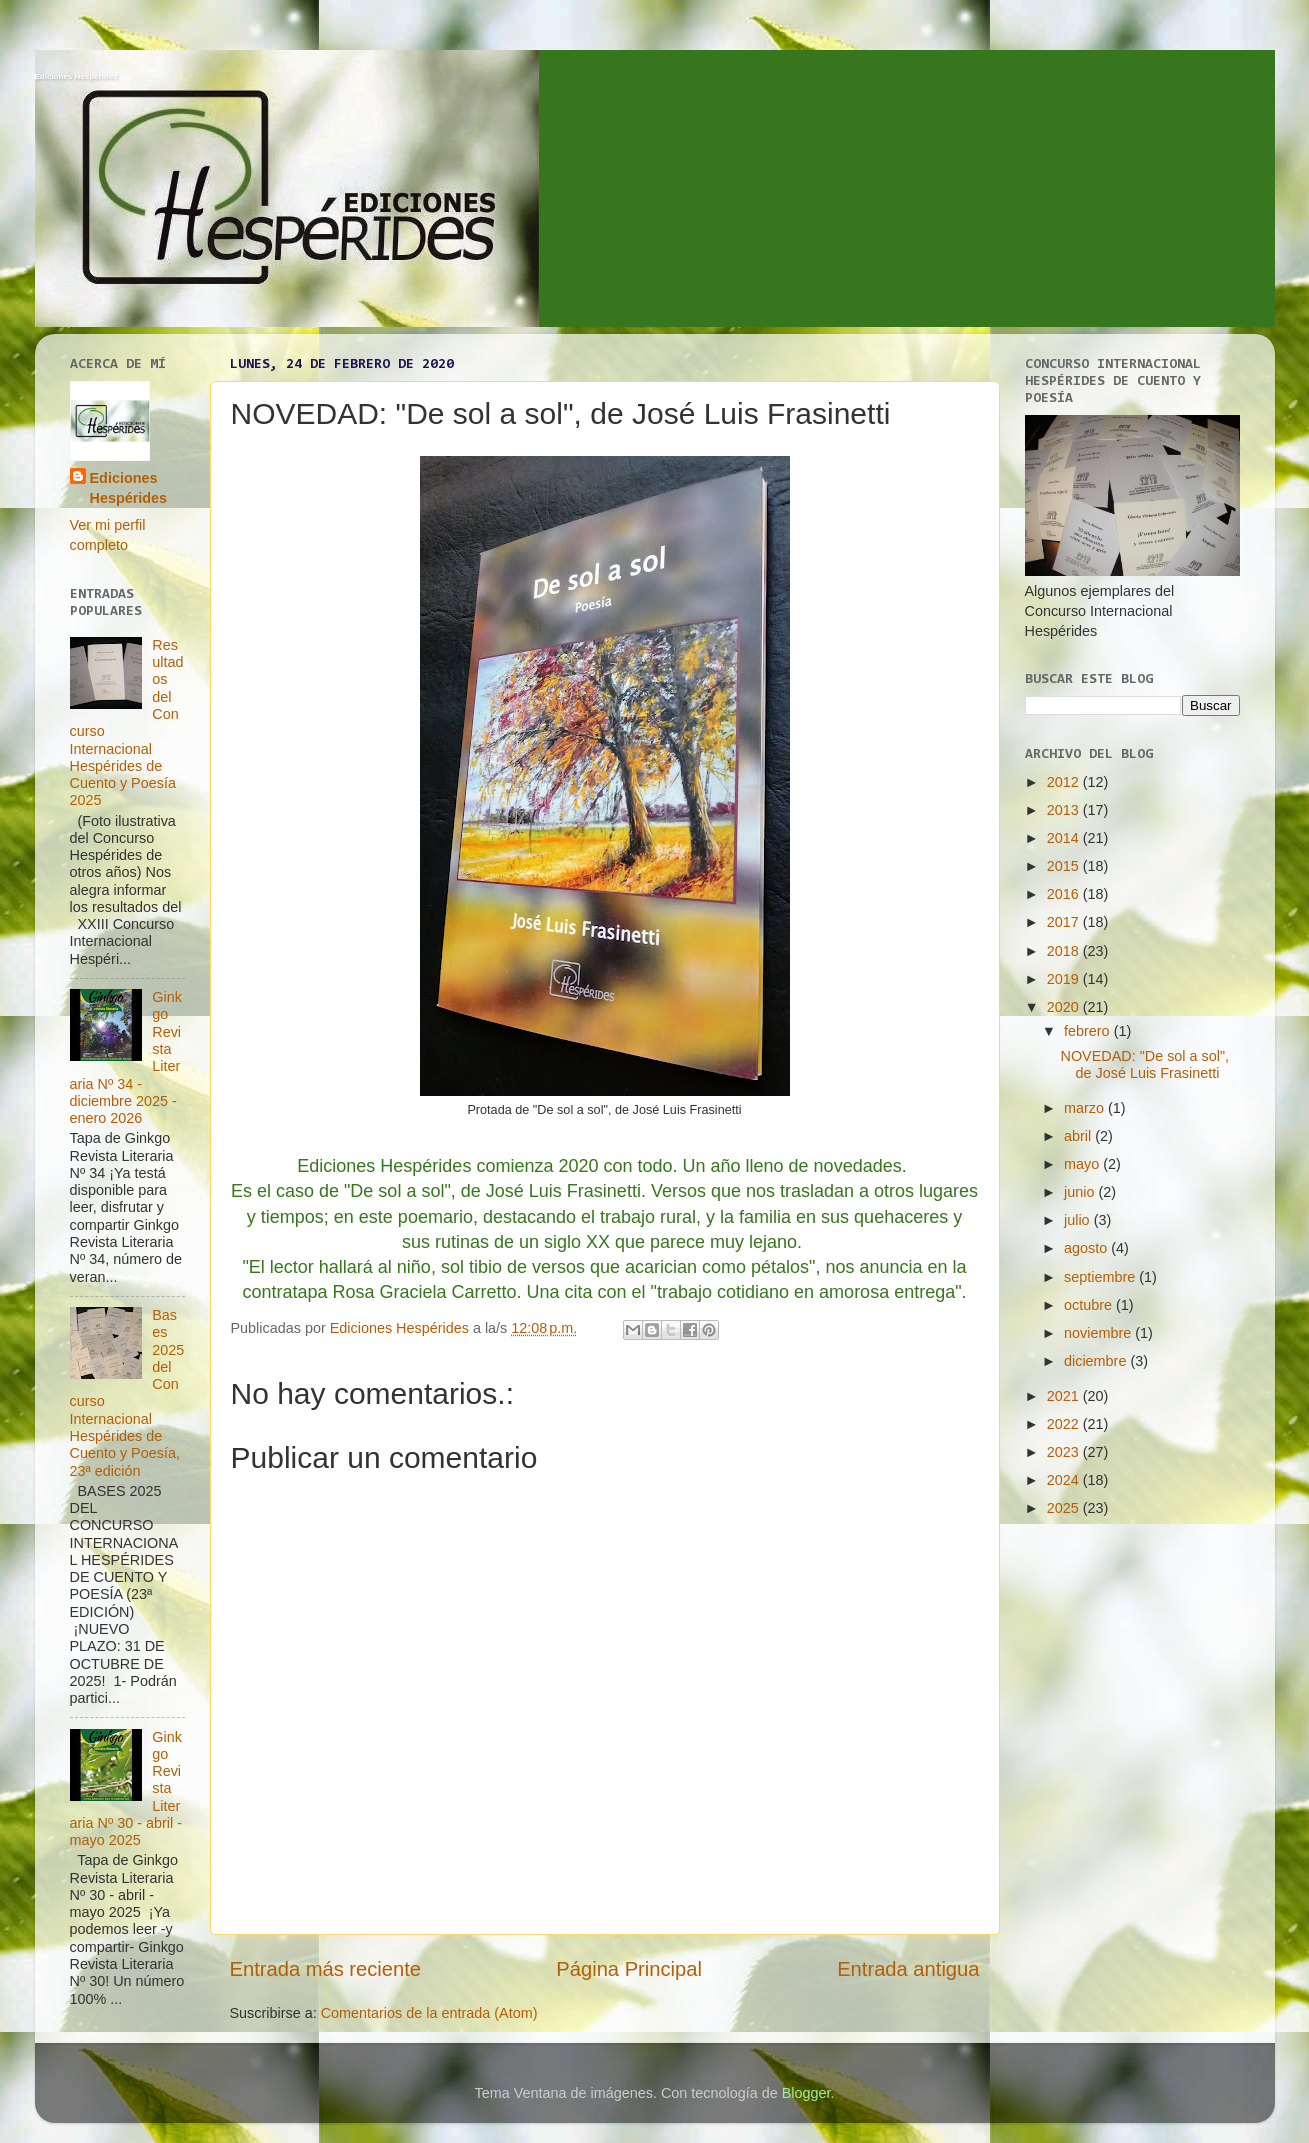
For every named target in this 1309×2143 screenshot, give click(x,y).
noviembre (1099, 1333)
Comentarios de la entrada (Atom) (429, 2013)
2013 (1065, 810)
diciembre (1097, 1361)
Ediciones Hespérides (76, 76)
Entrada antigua (908, 1969)
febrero (1089, 1031)
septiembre (1101, 1277)
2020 (1065, 1007)
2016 (1065, 894)
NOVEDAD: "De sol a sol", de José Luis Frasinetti (1144, 1064)
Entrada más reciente (326, 1969)
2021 (1065, 1396)
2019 (1065, 979)
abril (1079, 1136)
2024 (1065, 1480)
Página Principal (629, 1969)
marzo (1086, 1108)
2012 (1065, 782)
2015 (1065, 866)
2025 (1065, 1508)
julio (1079, 1220)
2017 (1065, 922)
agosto (1087, 1248)
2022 (1065, 1424)
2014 (1065, 838)
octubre (1090, 1305)
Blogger (806, 2093)
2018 (1065, 951)
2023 (1065, 1452)
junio (1081, 1192)
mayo (1083, 1164)
